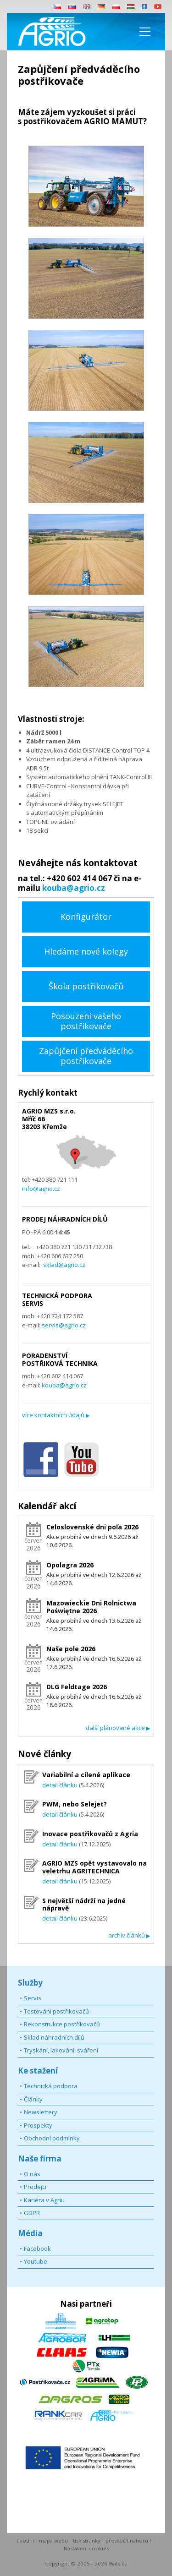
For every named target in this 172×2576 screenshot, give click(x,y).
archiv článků (129, 1935)
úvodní (25, 2540)
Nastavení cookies (86, 2548)
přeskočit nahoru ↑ (128, 2540)
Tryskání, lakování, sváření (61, 2050)
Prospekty (38, 2125)
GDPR (32, 2213)
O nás (32, 2174)
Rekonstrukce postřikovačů (62, 2024)
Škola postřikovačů (86, 986)
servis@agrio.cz (64, 1325)
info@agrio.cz (41, 1188)
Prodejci (35, 2187)
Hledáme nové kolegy (86, 951)
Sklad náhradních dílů (54, 2037)
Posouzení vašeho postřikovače (86, 1020)
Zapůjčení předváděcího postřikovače (86, 1055)
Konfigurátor (86, 916)
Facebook (37, 2248)
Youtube (35, 2261)
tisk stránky (86, 2540)
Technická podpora (51, 2086)
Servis (32, 1998)
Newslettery (40, 2112)
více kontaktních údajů (55, 1415)
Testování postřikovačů (56, 2011)
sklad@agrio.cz (64, 1265)
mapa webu (53, 2540)
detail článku (60, 1785)
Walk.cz (118, 2563)
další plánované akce (118, 1728)
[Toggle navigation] (145, 31)
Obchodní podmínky (52, 2138)
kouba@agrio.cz (73, 888)
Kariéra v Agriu (44, 2200)
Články (33, 2099)
